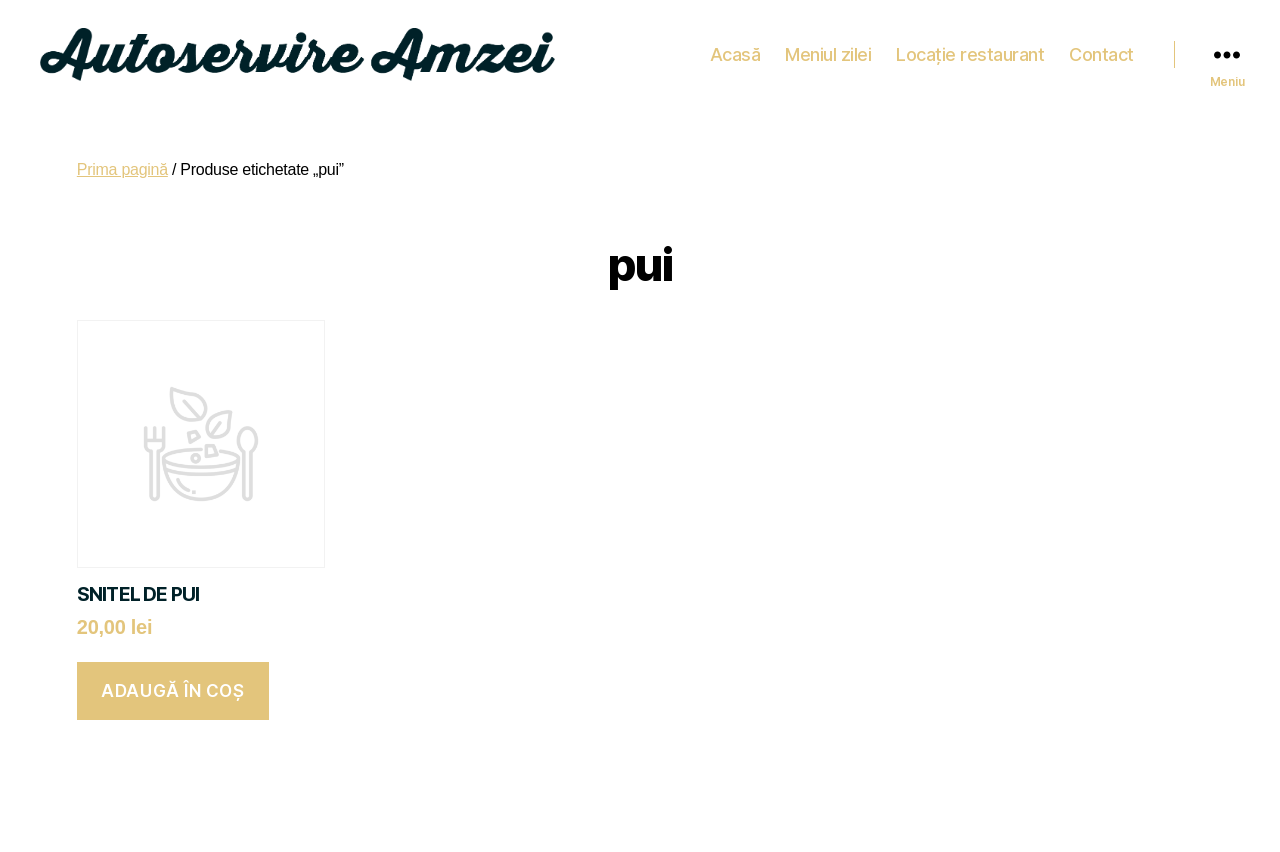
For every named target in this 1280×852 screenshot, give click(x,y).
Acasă (735, 49)
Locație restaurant (970, 49)
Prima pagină (122, 159)
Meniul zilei (828, 49)
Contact (1101, 49)
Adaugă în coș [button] (172, 681)
